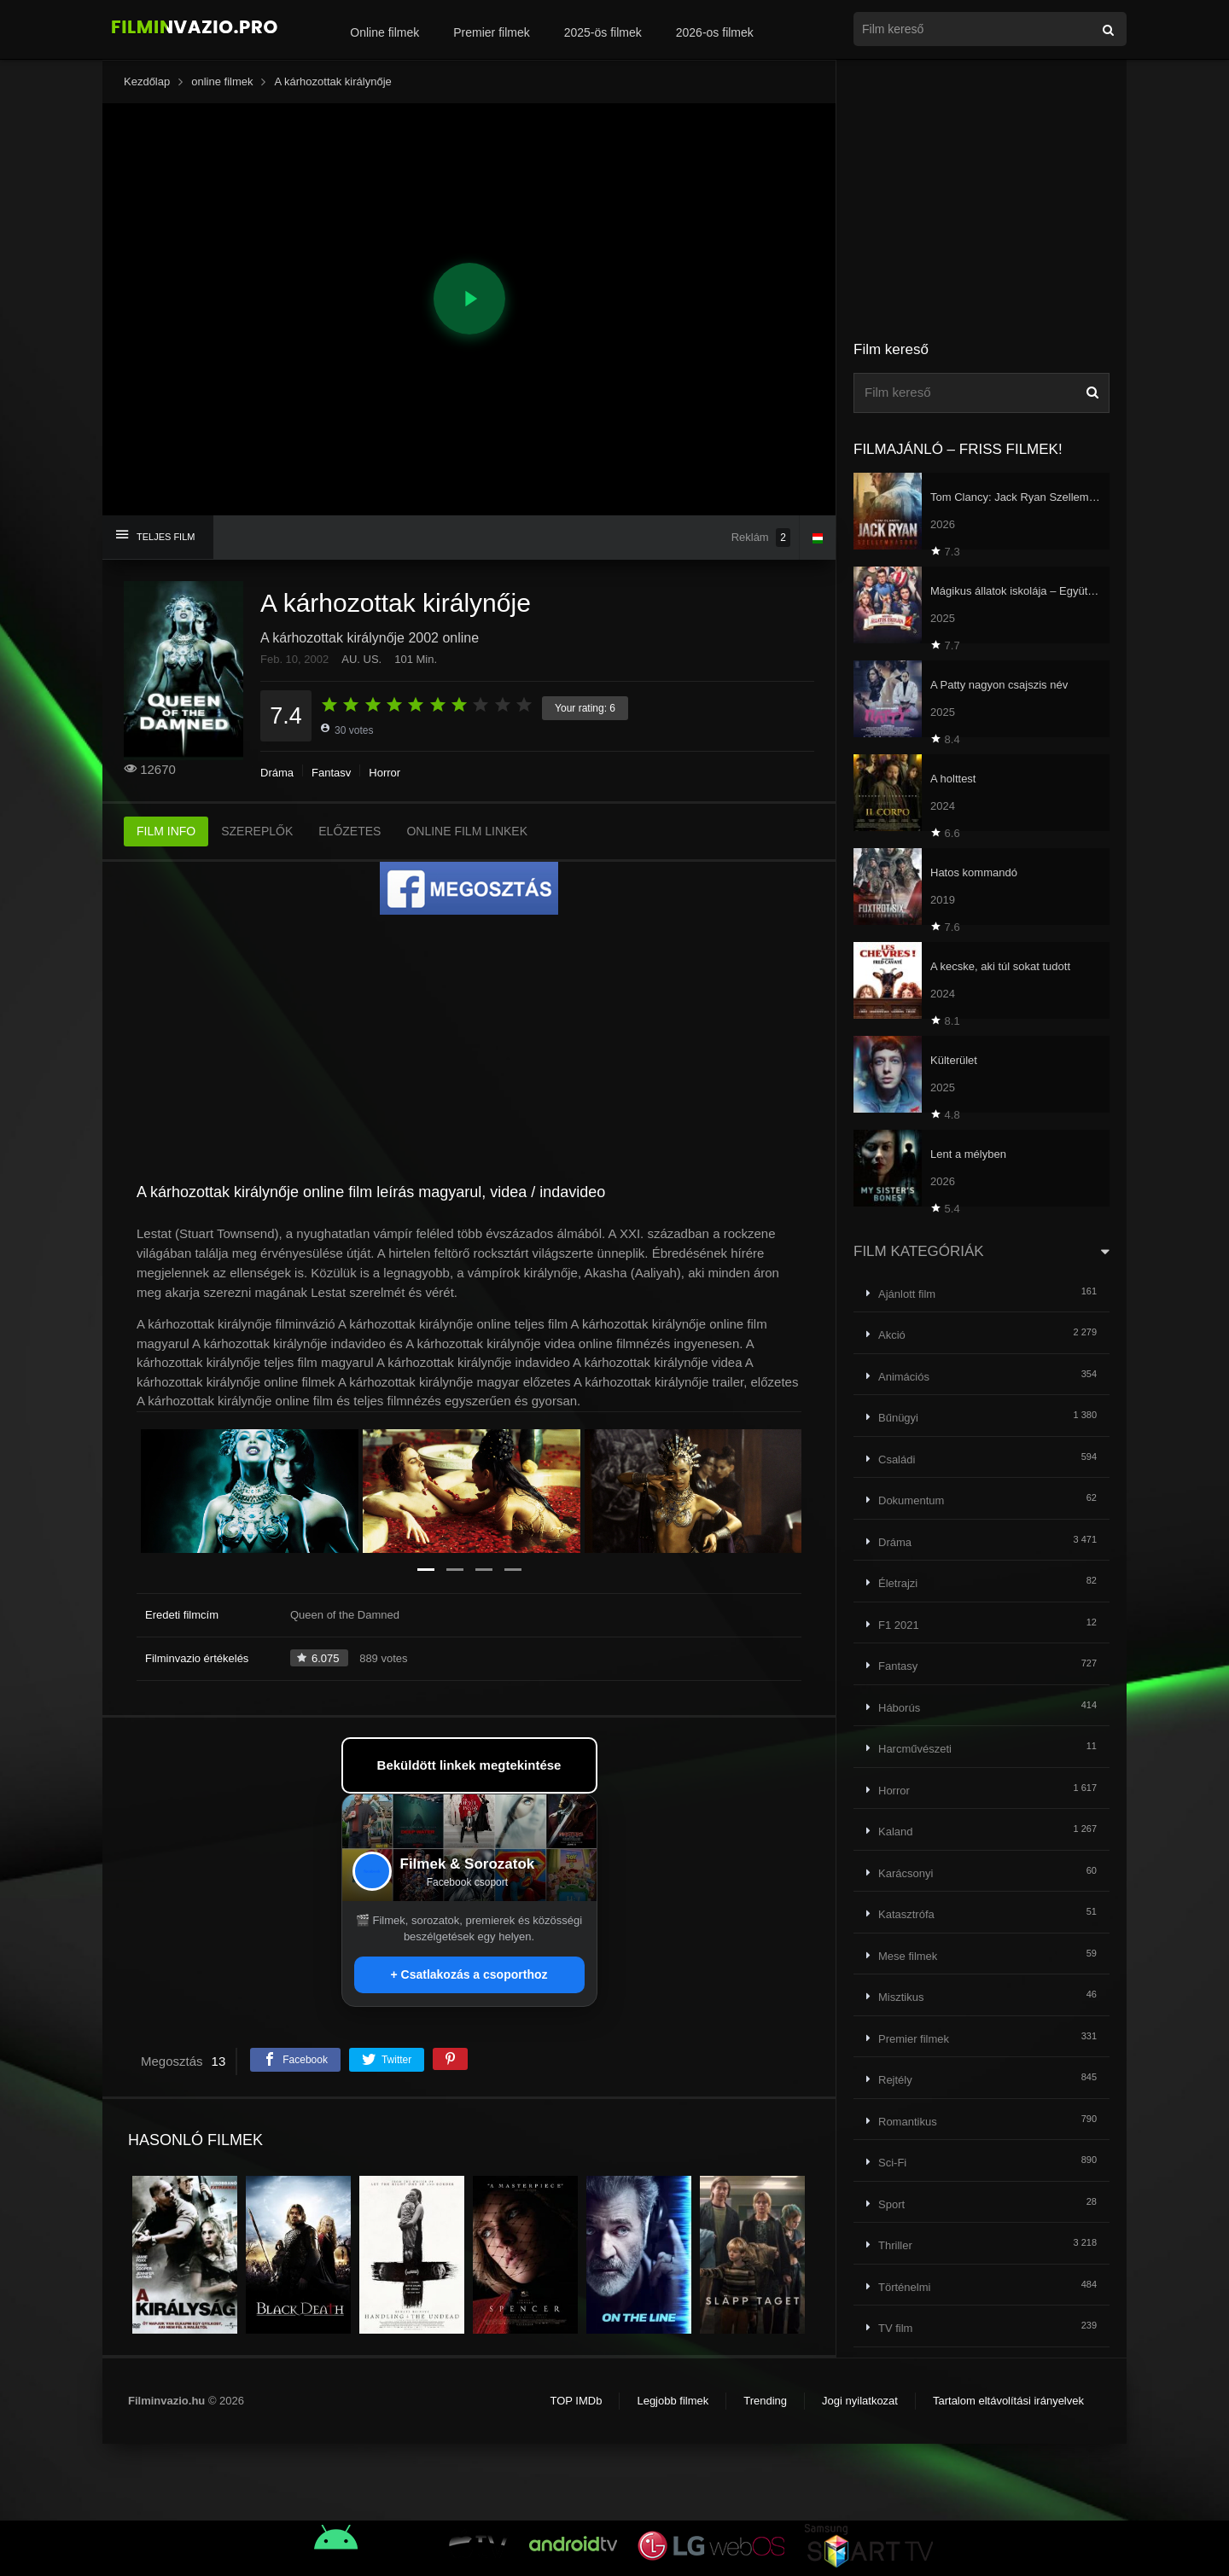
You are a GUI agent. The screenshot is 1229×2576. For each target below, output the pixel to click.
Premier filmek (491, 32)
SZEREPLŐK (257, 831)
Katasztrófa (906, 1914)
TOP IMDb (576, 2400)
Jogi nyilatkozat (860, 2400)
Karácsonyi (905, 1873)
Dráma (277, 772)
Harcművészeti (915, 1748)
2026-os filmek (715, 32)
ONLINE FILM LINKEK (466, 831)
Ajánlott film (906, 1294)
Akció (892, 1335)
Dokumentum (911, 1500)
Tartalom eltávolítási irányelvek (1008, 2400)
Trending (765, 2400)
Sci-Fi (892, 2162)
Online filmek (384, 32)
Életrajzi (897, 1583)
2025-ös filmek (603, 32)
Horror (384, 772)
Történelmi (904, 2287)
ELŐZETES (349, 831)
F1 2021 (898, 1625)
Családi (896, 1459)
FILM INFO (166, 831)
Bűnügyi (898, 1417)
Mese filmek (907, 1956)
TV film (895, 2328)
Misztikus (900, 1997)
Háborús (899, 1707)
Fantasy (331, 772)
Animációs (903, 1376)
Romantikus (907, 2121)
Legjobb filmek (672, 2400)
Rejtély (895, 2079)
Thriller (895, 2245)
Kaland (895, 1831)
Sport (891, 2204)
